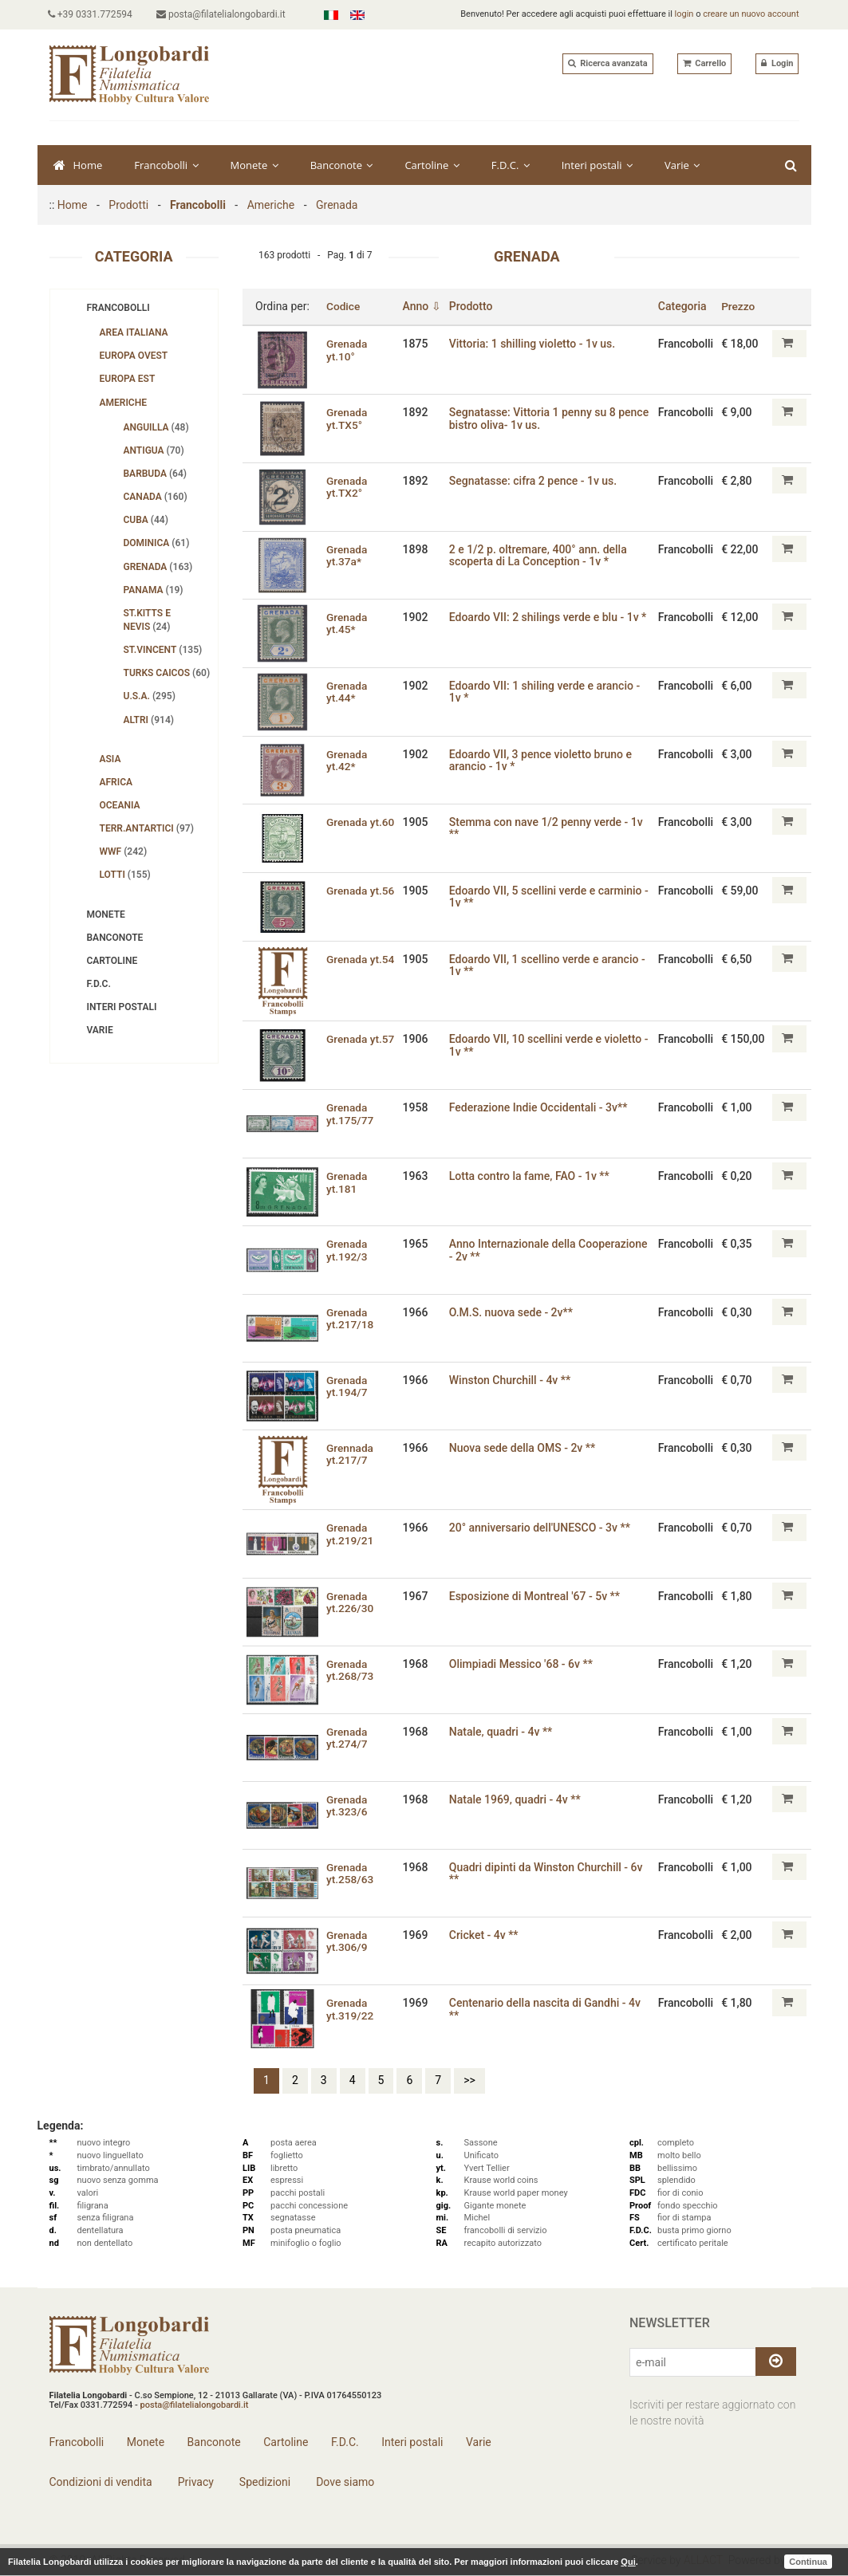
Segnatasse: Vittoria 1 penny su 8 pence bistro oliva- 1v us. (534, 418)
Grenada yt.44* (347, 691)
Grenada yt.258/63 (350, 1873)
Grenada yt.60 (361, 822)
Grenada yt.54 (361, 959)
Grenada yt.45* (347, 623)
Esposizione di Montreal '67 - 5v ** (536, 1596)
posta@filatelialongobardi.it (223, 14)
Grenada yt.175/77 (350, 1113)
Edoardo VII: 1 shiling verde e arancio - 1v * (546, 691)
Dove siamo (344, 2482)
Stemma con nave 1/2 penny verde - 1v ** (548, 828)
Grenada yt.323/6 (347, 1805)
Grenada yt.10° (347, 349)
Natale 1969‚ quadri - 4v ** (516, 1799)
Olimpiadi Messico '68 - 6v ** (522, 1664)
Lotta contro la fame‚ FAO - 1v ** (531, 1176)
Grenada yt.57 (361, 1038)
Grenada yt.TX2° (347, 486)
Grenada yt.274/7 (347, 1737)
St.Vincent (163, 649)
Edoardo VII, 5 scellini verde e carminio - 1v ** (550, 896)
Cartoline (431, 165)
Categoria (682, 306)
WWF (124, 851)
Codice (343, 306)
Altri (149, 720)
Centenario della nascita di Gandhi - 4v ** (546, 2008)
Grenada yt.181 (347, 1182)
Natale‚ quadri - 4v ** (502, 1731)
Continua (808, 2561)
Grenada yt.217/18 (350, 1318)
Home (78, 165)
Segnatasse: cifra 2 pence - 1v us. (534, 480)
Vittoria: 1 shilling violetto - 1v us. (534, 343)
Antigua (154, 450)
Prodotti (128, 205)
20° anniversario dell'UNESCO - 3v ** (541, 1527)
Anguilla (156, 427)
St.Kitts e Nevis (147, 620)
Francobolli (166, 165)
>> (469, 2080)
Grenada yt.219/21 (350, 1533)
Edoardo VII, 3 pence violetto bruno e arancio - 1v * (542, 760)
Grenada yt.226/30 (350, 1602)
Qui (628, 2561)
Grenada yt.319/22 (350, 2008)
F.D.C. (510, 165)
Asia (110, 759)
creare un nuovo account (751, 14)
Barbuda (155, 473)
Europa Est (128, 378)
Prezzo (738, 306)
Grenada (336, 205)
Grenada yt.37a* (347, 555)
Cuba (146, 519)
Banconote (341, 165)
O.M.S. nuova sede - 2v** (512, 1312)
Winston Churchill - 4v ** (511, 1380)
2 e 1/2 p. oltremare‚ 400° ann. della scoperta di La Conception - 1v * (540, 555)
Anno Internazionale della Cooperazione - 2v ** (550, 1249)
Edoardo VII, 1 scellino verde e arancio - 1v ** (549, 965)
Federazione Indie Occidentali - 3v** (540, 1107)
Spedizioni (263, 2482)
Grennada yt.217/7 (350, 1453)
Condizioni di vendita (100, 2482)
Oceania (120, 805)
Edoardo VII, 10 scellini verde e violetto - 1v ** (550, 1044)
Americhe (270, 205)
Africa (116, 782)
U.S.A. (150, 696)
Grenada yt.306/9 (347, 1941)
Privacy (194, 2482)
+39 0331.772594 (91, 14)
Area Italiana (134, 332)
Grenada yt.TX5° (347, 418)
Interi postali (597, 165)
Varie (682, 165)
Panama (153, 590)
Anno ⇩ (423, 306)
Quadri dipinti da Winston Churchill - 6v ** (548, 1873)
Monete (254, 165)
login (684, 14)
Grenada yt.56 (361, 890)
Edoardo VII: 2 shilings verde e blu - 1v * (550, 617)
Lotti (125, 874)
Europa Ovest (134, 355)
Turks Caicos (167, 672)
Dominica (157, 543)
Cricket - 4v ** (485, 1935)
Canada (155, 496)
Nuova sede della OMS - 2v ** (524, 1447)
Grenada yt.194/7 (347, 1386)
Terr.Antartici (147, 828)
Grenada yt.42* (347, 760)
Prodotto (473, 306)
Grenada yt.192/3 (347, 1249)
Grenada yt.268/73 (350, 1670)
